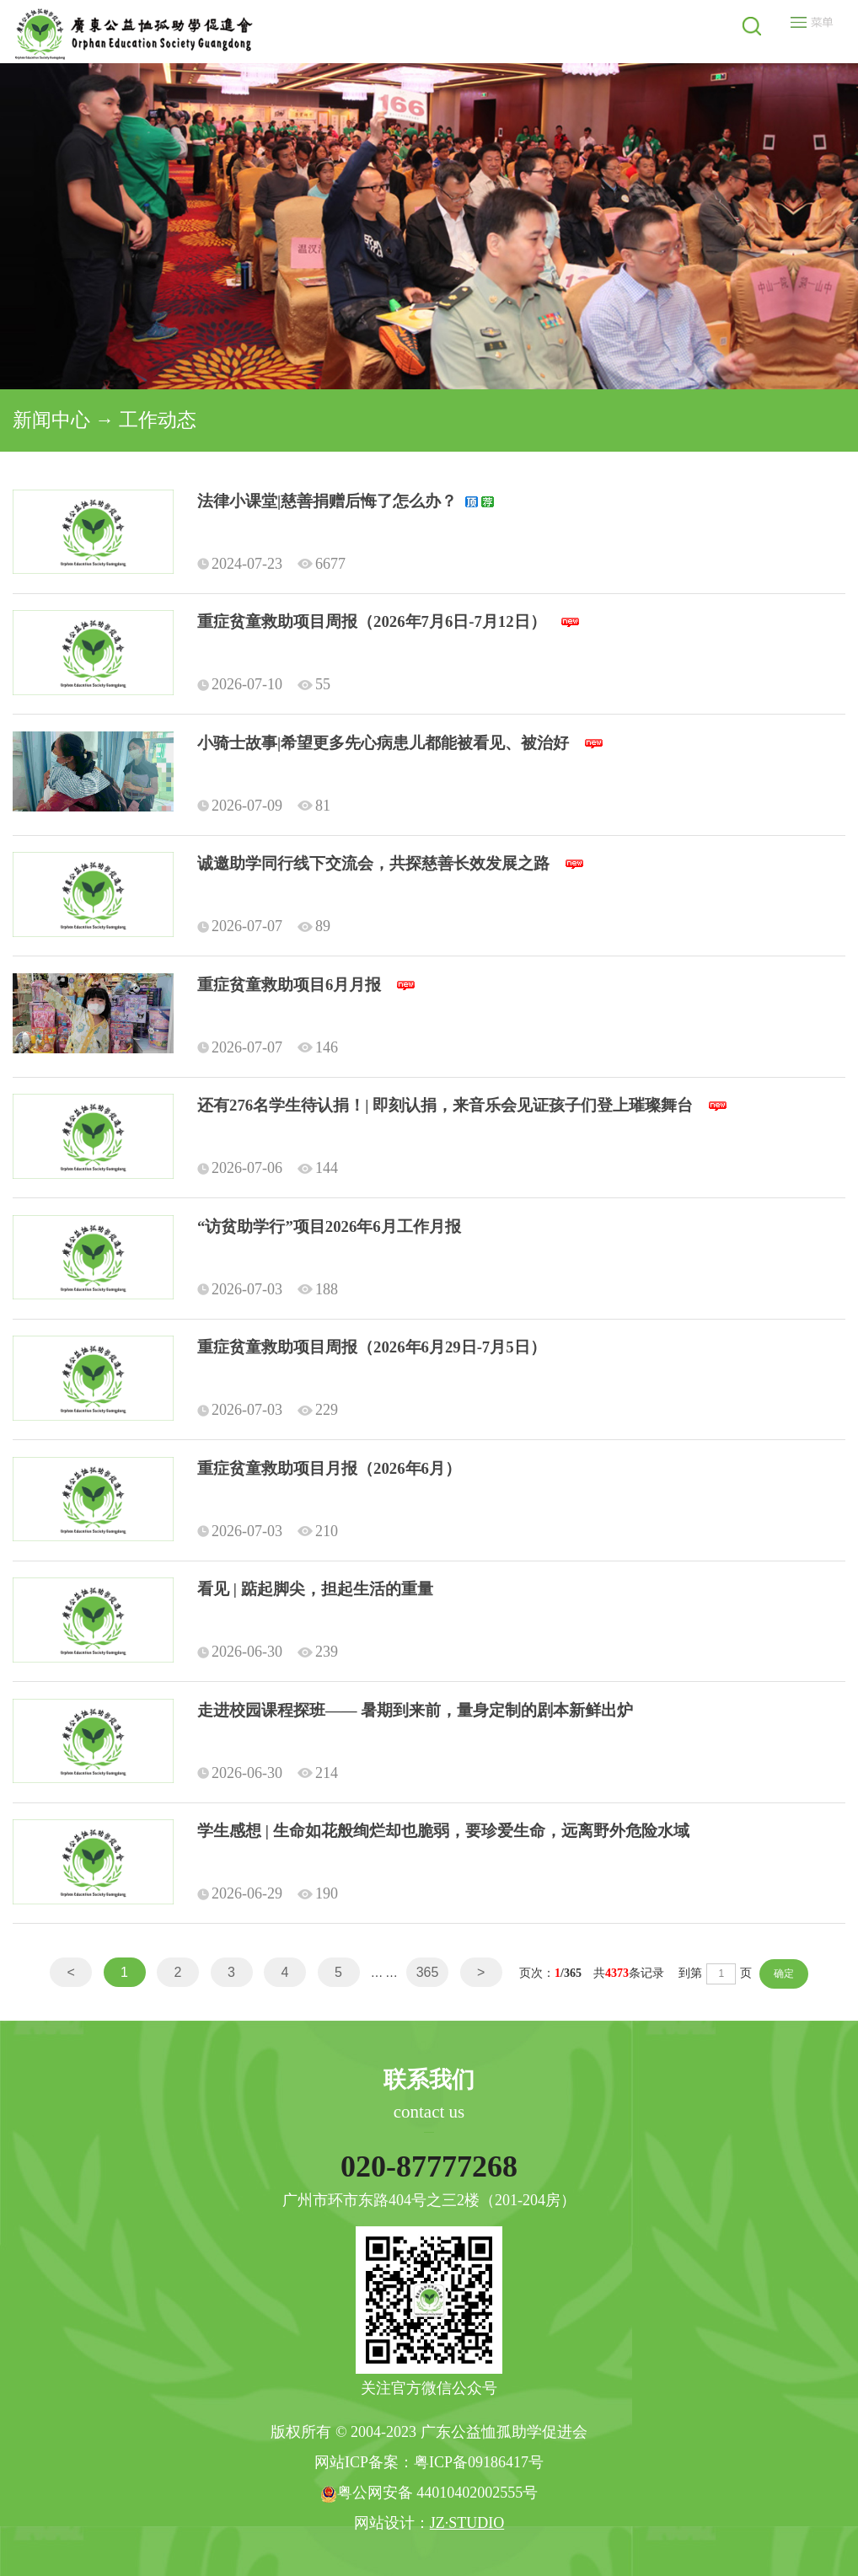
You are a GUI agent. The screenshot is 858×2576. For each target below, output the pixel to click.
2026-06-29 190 (267, 1893)
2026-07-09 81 (263, 805)
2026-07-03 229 (267, 1409)
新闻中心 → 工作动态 (104, 420)
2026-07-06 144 (267, 1167)
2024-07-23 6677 (271, 563)
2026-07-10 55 (263, 684)
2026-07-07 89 (263, 926)
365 (427, 1972)
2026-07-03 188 (267, 1289)
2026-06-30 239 (267, 1651)
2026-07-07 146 (267, 1047)
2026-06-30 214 (267, 1773)
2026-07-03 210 (267, 1531)
